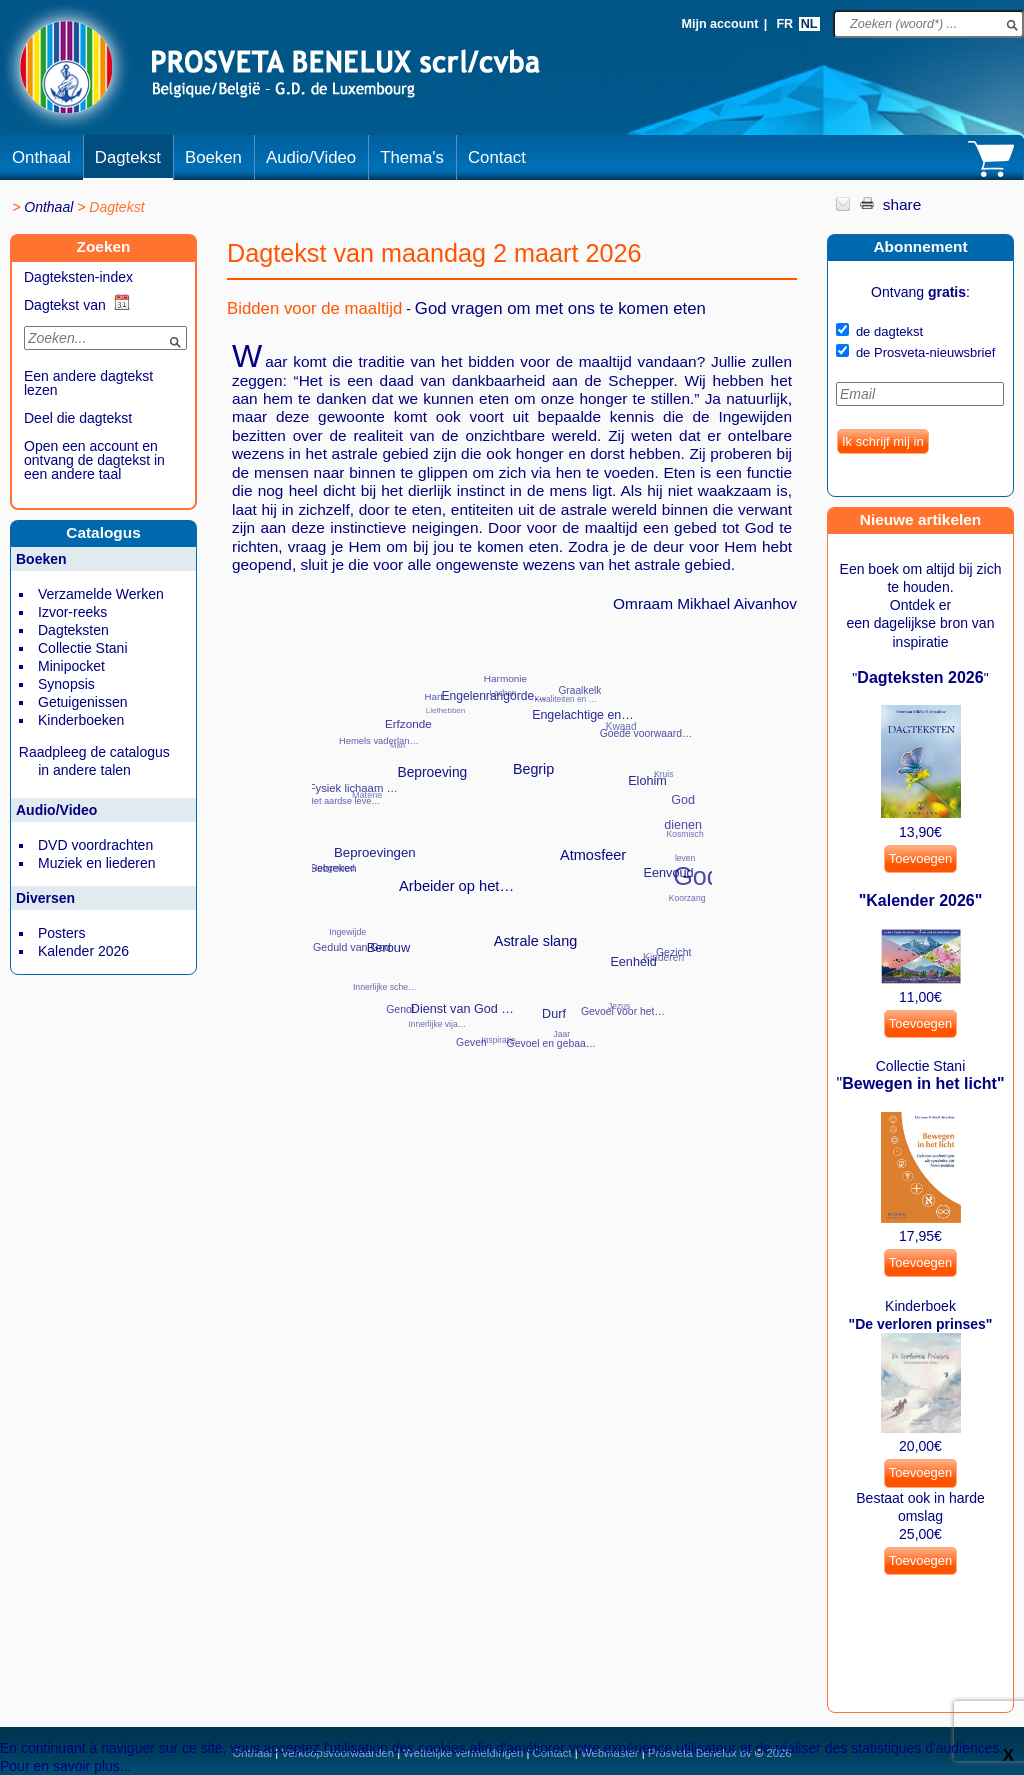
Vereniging (424, 858)
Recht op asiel (390, 877)
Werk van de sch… (564, 808)
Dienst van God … (462, 1009)
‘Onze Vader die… (507, 871)
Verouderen (434, 899)
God (697, 876)
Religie (405, 921)
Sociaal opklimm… (524, 981)
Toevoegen (921, 858)
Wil (486, 807)
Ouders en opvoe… (589, 737)
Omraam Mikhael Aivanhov (705, 603)
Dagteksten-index (78, 277)
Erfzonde (408, 723)
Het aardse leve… (343, 801)
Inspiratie (498, 1040)
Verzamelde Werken (101, 594)
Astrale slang (535, 941)
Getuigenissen (83, 702)
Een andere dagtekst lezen (88, 383)
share (902, 204)
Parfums (486, 726)
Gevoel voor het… (623, 1011)
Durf (554, 1014)
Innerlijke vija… (437, 1024)
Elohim (647, 781)
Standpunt (630, 853)
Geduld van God (352, 947)
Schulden (437, 956)
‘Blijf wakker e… (509, 838)
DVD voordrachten (95, 845)
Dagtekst (128, 157)
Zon (530, 905)
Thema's (412, 157)
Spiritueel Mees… (605, 939)
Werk (588, 840)
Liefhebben (445, 710)
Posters (61, 933)
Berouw (389, 947)
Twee (497, 761)
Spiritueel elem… (568, 968)
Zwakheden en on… (556, 877)
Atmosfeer (593, 855)
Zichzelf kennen (493, 905)
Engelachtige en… (583, 715)
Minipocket (71, 666)
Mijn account (719, 24)
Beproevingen (375, 852)
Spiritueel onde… (626, 899)
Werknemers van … (526, 795)
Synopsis (66, 684)
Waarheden (575, 918)
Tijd (583, 776)
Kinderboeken (81, 720)
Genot (400, 1009)
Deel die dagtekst (78, 418)
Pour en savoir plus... (66, 1766)
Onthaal (41, 157)
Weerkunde (593, 881)
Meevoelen (363, 904)
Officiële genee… (530, 1015)
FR (784, 24)
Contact (497, 157)
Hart (434, 696)
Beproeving (432, 772)
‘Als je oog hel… (545, 841)
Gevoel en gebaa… (552, 1043)
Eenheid (633, 962)
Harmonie (505, 678)
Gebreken (332, 868)
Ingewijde (347, 932)
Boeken (213, 157)
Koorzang (687, 898)
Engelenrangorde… (493, 696)
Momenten (427, 990)
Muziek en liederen (97, 863)
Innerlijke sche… (385, 987)
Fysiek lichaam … (353, 788)
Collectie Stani (83, 648)
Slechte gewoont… (478, 977)
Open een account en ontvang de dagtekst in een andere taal (94, 460)
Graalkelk (579, 690)
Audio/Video (311, 157)
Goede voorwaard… (646, 733)
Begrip (533, 769)
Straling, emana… (615, 809)
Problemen (390, 829)
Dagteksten (73, 630)
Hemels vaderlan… (379, 740)
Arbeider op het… (456, 886)
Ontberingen (653, 923)
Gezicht (674, 952)
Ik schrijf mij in (883, 441)
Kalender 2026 (83, 951)
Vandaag (432, 816)
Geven (471, 1042)
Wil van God (464, 839)
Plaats (441, 748)
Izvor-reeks (72, 612)
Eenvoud (669, 873)
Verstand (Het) (461, 930)
